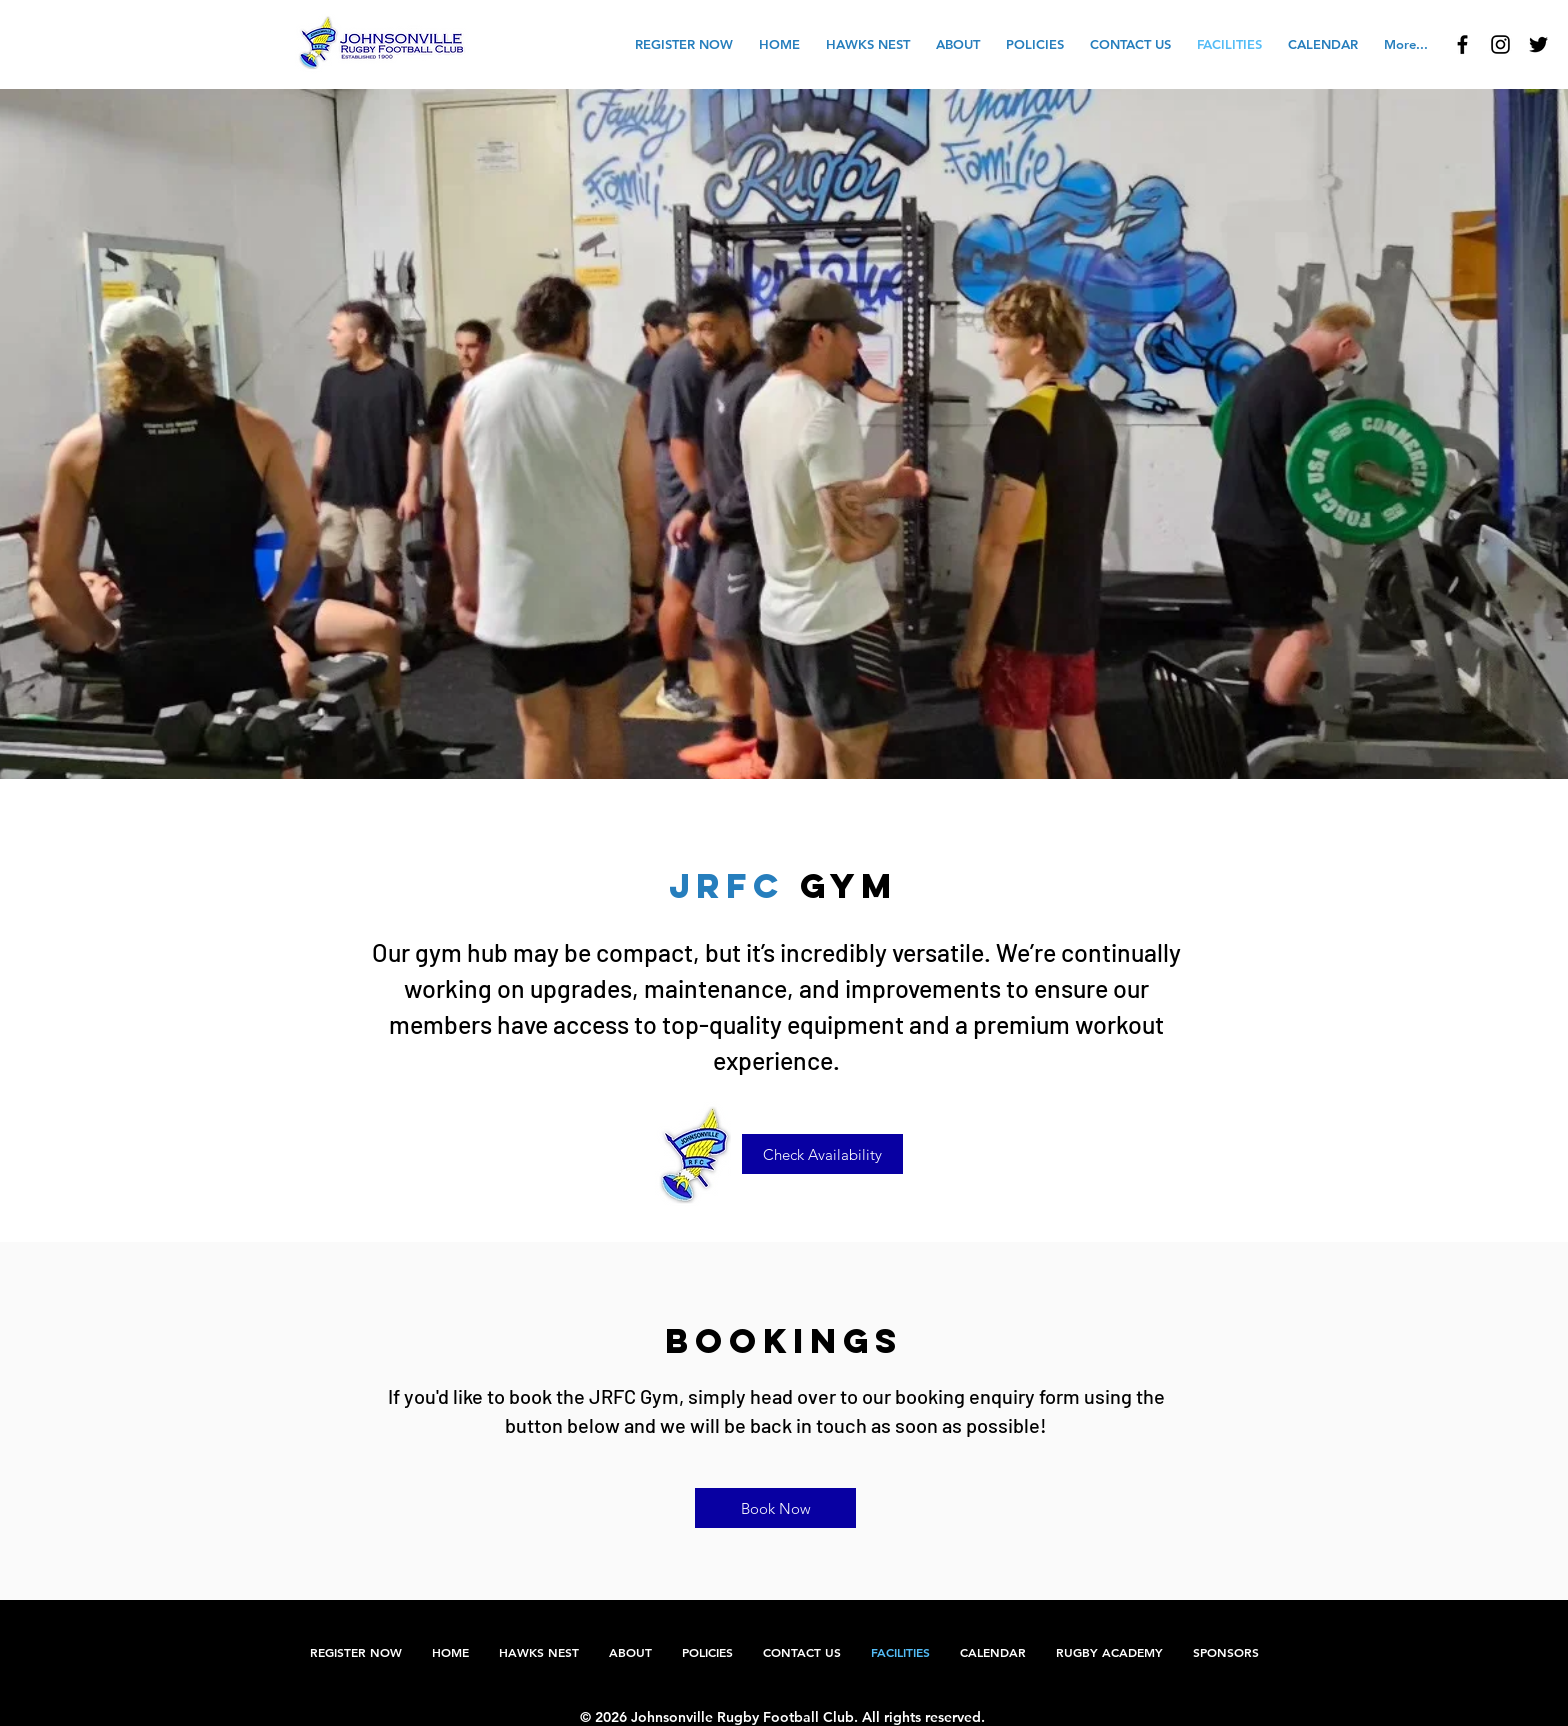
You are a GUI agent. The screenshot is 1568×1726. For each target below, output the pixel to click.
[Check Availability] (822, 1154)
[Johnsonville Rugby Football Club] (1462, 44)
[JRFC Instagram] (1500, 44)
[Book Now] (775, 1508)
